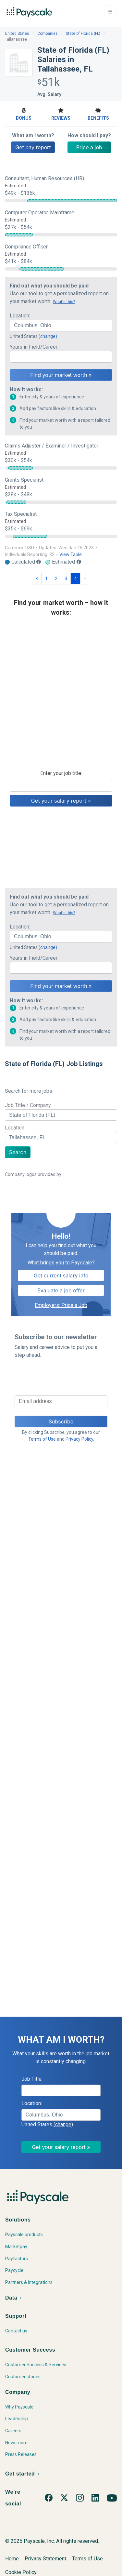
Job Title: (32, 2079)
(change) (48, 336)
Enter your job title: (61, 773)
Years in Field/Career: (34, 347)
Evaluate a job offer (61, 1290)
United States (17, 33)
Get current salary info (61, 1275)
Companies (47, 33)
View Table (70, 554)
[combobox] (61, 325)
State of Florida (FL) (83, 33)
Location (14, 1128)
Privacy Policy (79, 1439)
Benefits (98, 113)
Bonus (23, 113)
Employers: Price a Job (61, 1305)
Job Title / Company (28, 1105)
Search (17, 1152)
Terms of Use (42, 1439)
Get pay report (33, 147)
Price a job (89, 147)
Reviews (61, 113)
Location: (20, 316)
